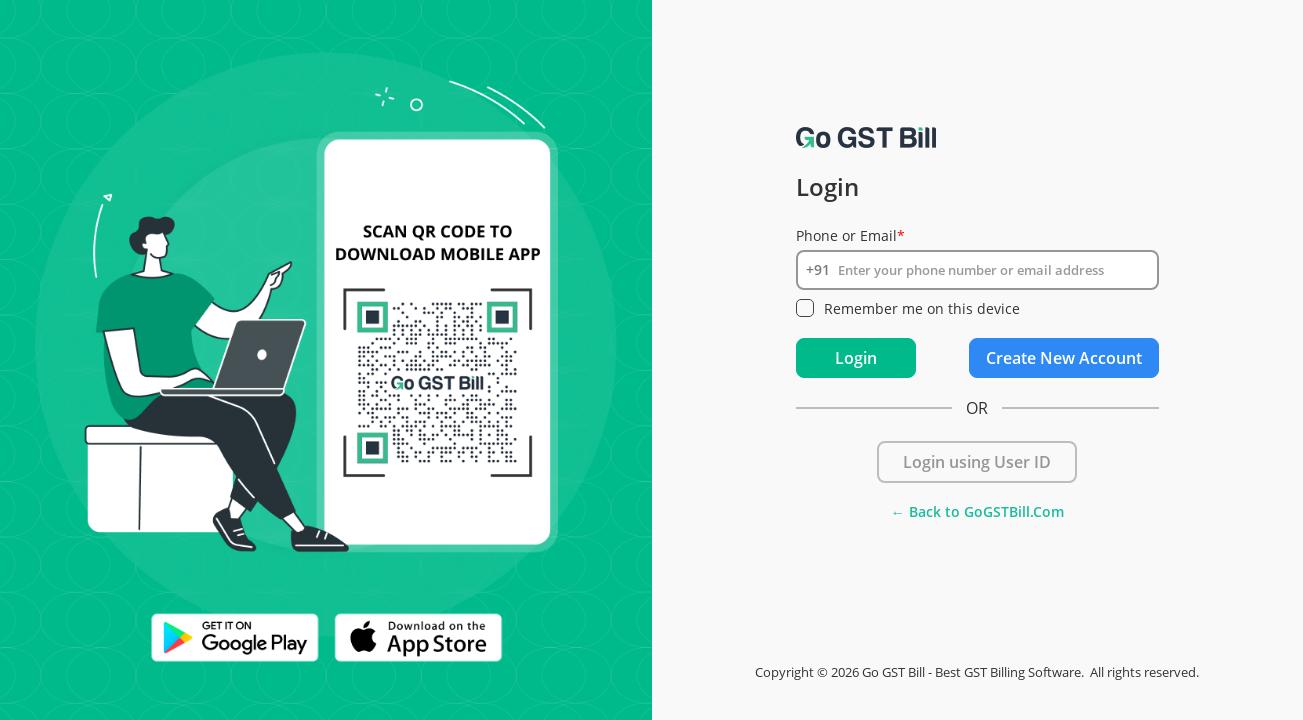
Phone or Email (850, 236)
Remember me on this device (922, 308)
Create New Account (1064, 358)
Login (856, 358)
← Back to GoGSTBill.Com (977, 511)
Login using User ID (977, 462)
